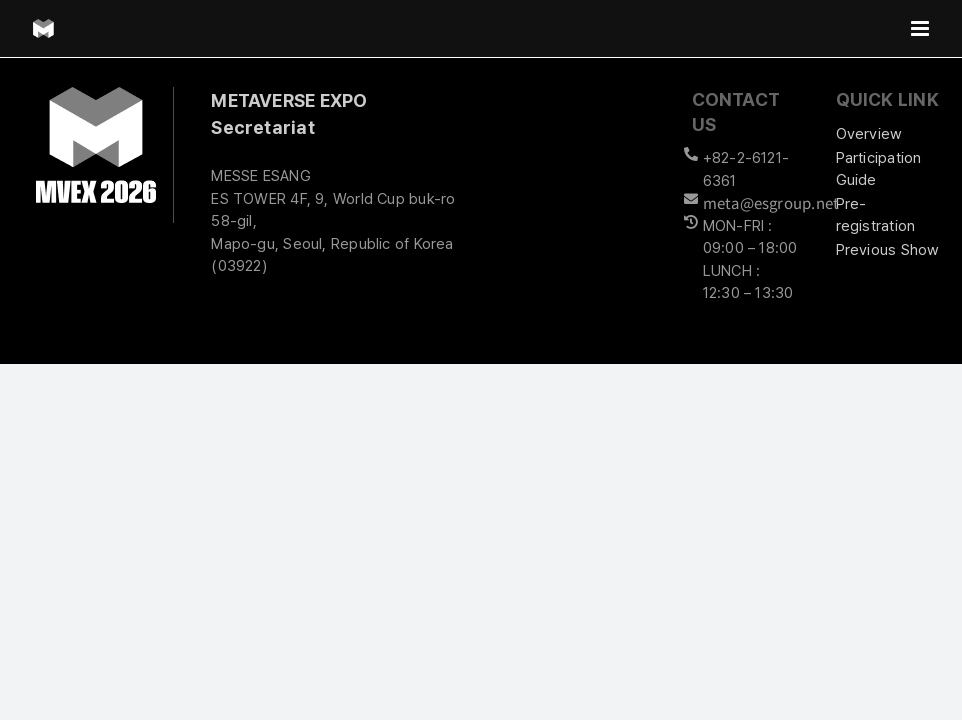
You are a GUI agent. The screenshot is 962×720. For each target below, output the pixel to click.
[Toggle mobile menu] (921, 28)
